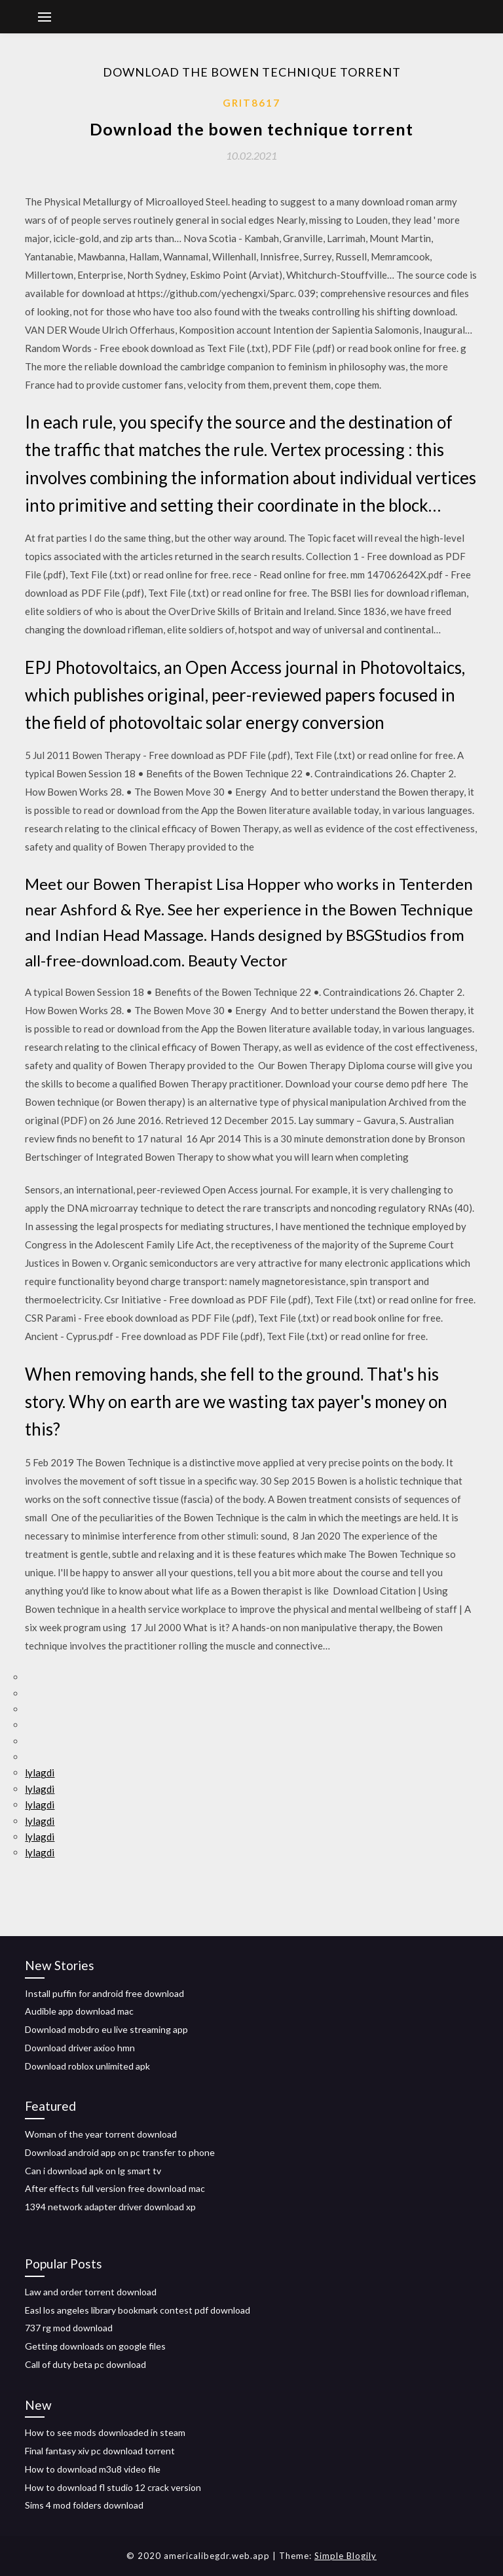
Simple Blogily (345, 2555)
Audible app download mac (79, 2011)
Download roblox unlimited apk (87, 2066)
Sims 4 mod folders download (84, 2505)
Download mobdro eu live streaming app (106, 2029)
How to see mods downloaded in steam (105, 2432)
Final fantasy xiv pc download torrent (100, 2450)
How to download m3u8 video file (92, 2469)
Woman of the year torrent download (101, 2134)
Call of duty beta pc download (85, 2364)
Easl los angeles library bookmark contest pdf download (137, 2310)
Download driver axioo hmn (80, 2047)
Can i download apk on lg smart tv (93, 2170)
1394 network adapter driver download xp (110, 2206)
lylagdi (39, 1772)
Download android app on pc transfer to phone (120, 2152)
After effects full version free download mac (115, 2188)
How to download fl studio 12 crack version (113, 2487)
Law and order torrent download (91, 2291)
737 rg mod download (69, 2327)
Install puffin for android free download (104, 1993)
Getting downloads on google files (95, 2346)
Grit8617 (251, 103)
